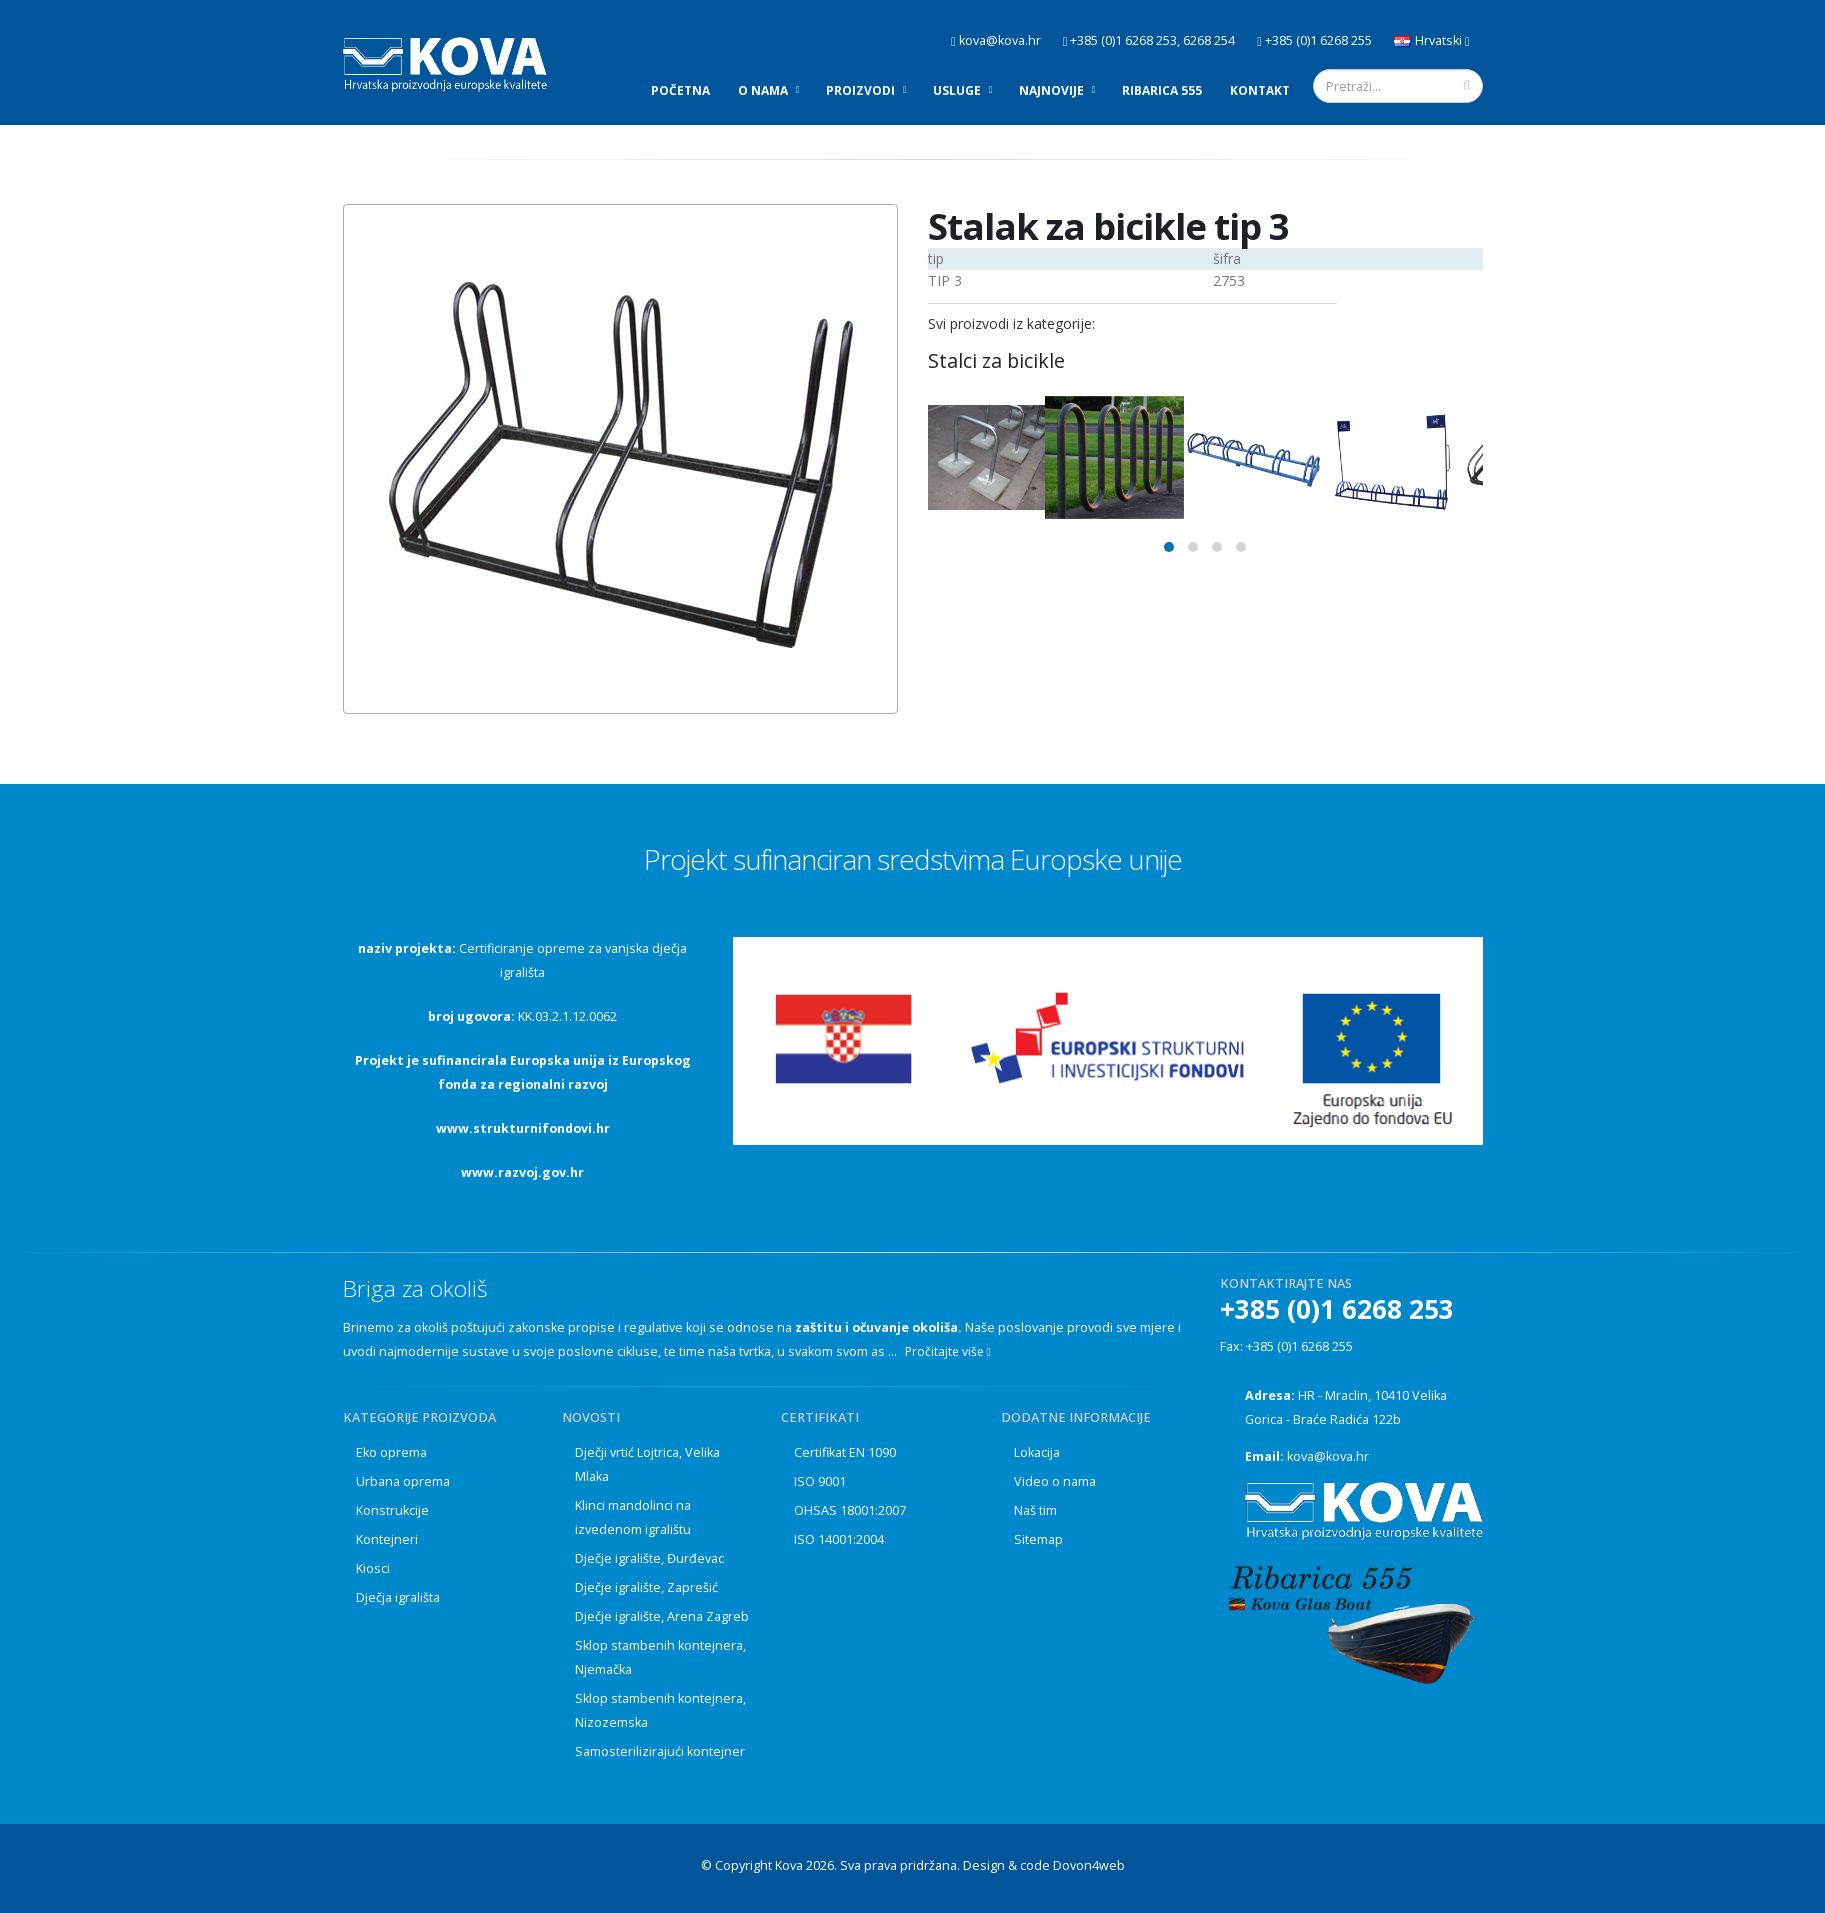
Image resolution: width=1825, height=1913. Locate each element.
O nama (763, 90)
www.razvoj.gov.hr (522, 1172)
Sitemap (1038, 1539)
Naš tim (1035, 1510)
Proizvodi (860, 90)
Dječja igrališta (398, 1597)
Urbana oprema (403, 1481)
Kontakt (1260, 90)
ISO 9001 (820, 1481)
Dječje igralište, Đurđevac (649, 1558)
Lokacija (1037, 1452)
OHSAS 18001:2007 (850, 1510)
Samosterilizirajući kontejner (660, 1751)
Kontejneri (387, 1539)
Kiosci (373, 1568)
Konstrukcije (392, 1510)
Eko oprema (391, 1452)
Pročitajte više (948, 1351)
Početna (680, 90)
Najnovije (1051, 90)
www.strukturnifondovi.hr (523, 1128)
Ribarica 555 (1162, 90)
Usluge (957, 90)
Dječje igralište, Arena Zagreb (662, 1616)
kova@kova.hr (1328, 1456)
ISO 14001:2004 (839, 1539)
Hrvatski (1432, 40)
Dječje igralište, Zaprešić (646, 1587)
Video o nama (1055, 1481)
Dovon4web (1089, 1865)
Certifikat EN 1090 (845, 1452)
